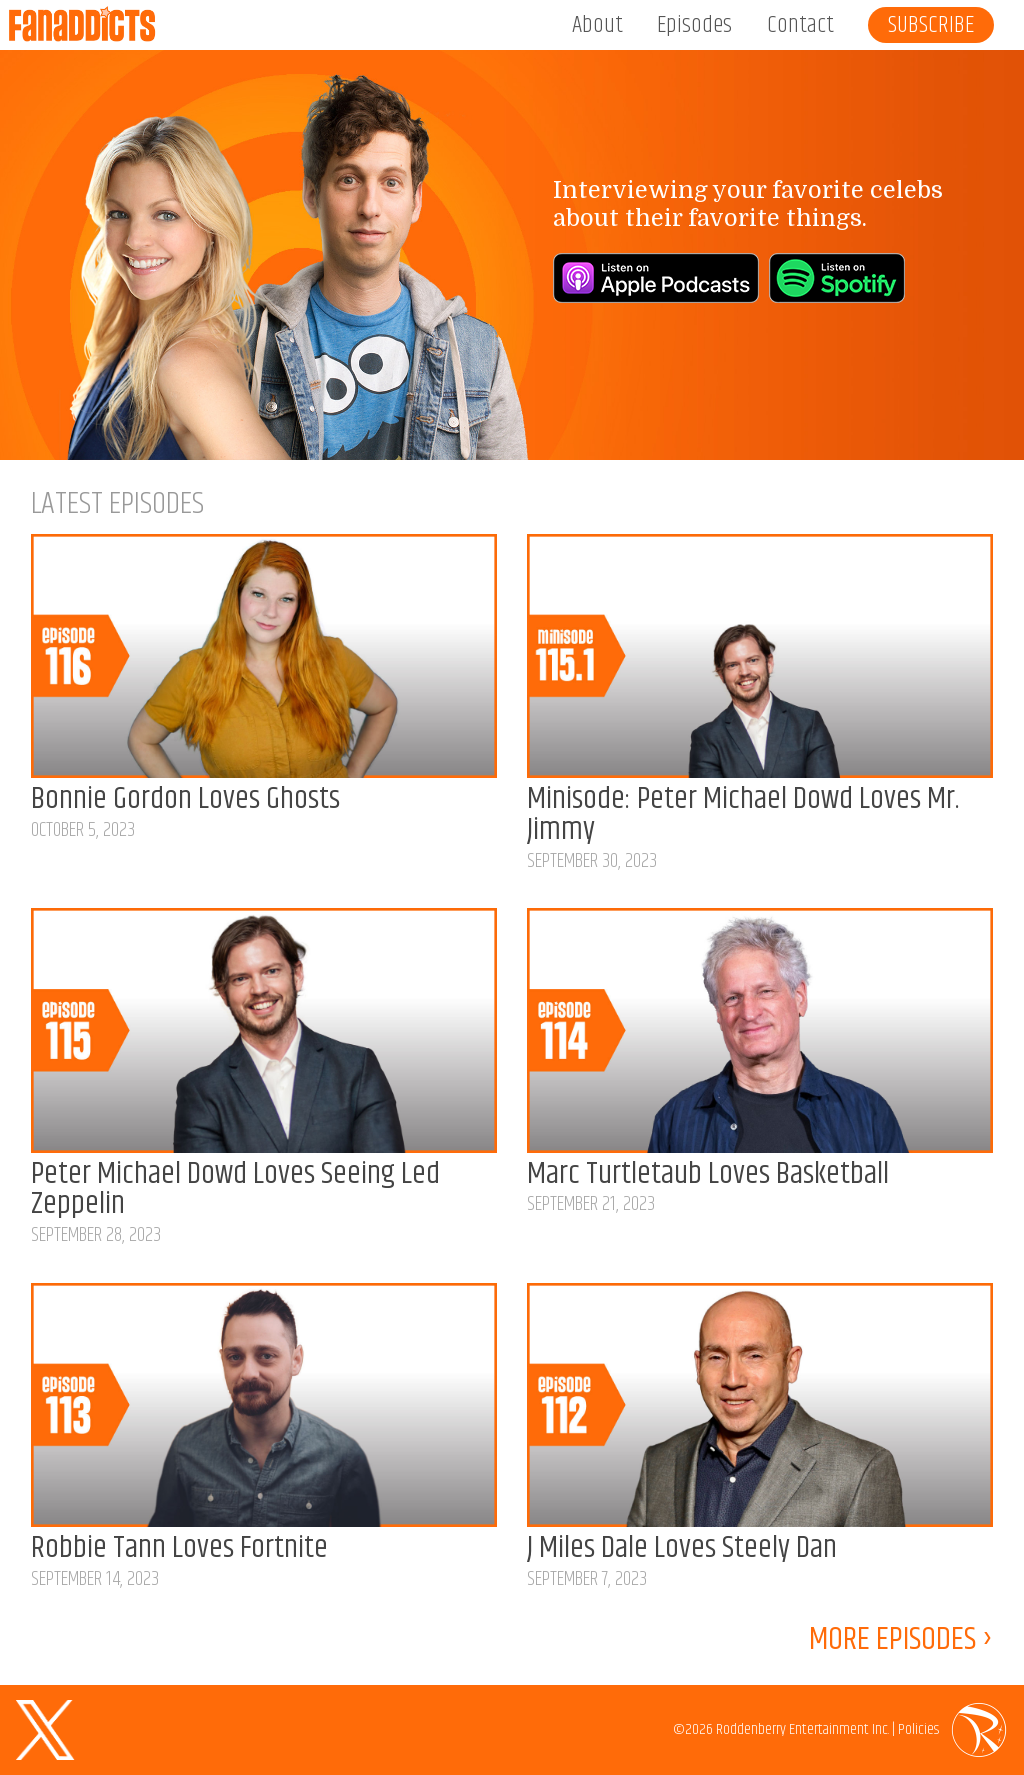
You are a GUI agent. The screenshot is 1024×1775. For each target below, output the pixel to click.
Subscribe (931, 25)
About (597, 25)
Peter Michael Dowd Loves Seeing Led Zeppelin (235, 1190)
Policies (918, 1729)
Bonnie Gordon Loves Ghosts (185, 799)
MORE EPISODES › (901, 1645)
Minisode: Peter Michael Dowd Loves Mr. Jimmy (743, 815)
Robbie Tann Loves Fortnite (179, 1548)
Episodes (694, 25)
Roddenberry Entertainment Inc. (802, 1729)
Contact (800, 25)
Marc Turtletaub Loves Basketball (708, 1174)
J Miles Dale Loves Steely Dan (682, 1548)
